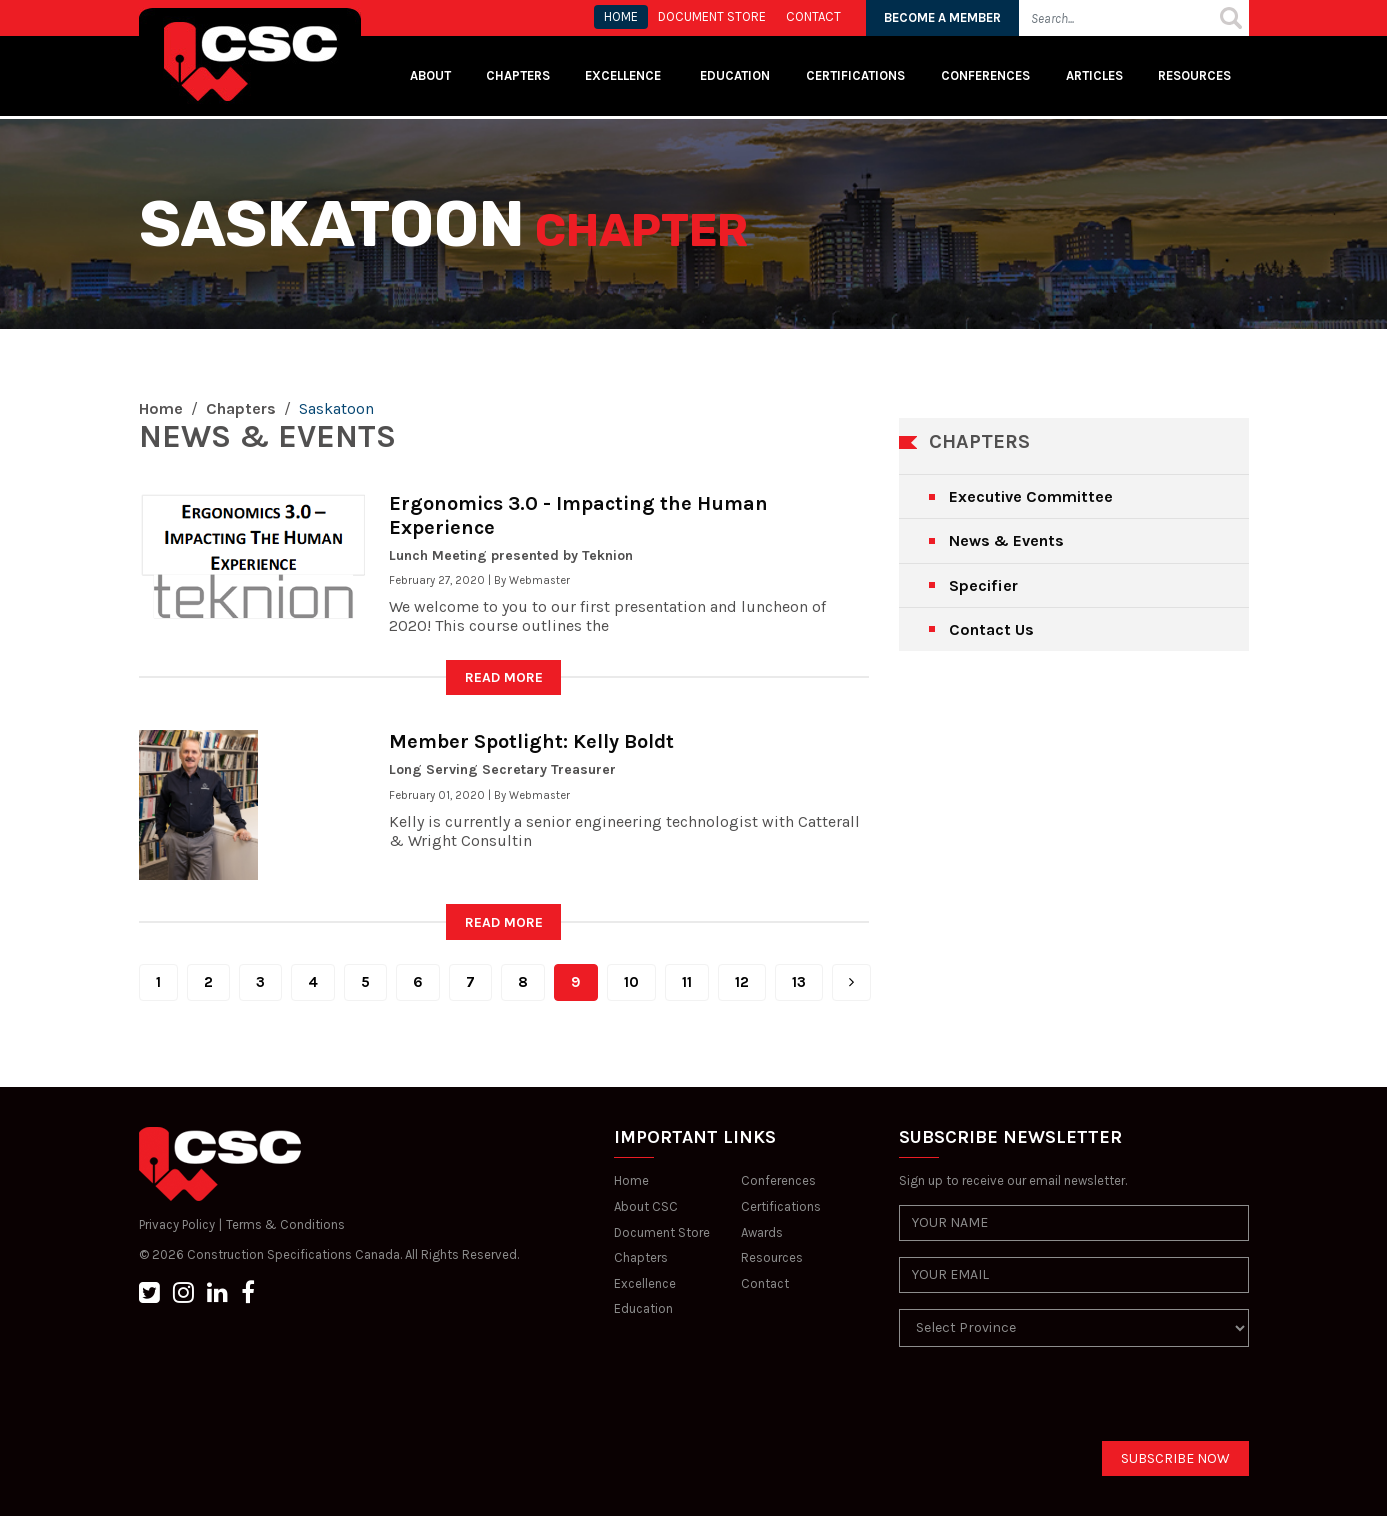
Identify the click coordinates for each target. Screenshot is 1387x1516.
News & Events (1006, 540)
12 (742, 982)
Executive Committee (1031, 496)
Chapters (518, 75)
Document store (712, 16)
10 (631, 982)
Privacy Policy (177, 1224)
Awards (762, 1232)
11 (687, 982)
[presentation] (1051, 1402)
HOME (621, 16)
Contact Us (991, 629)
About (430, 75)
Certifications (855, 75)
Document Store (662, 1232)
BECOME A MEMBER (942, 17)
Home (161, 408)
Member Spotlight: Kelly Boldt (531, 741)
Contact (765, 1283)
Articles (1094, 75)
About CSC (646, 1206)
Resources (1194, 75)
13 (799, 982)
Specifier (983, 585)
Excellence (624, 75)
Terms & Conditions (285, 1224)
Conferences (985, 75)
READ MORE (504, 677)
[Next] (851, 982)
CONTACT (813, 16)
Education (643, 1308)
